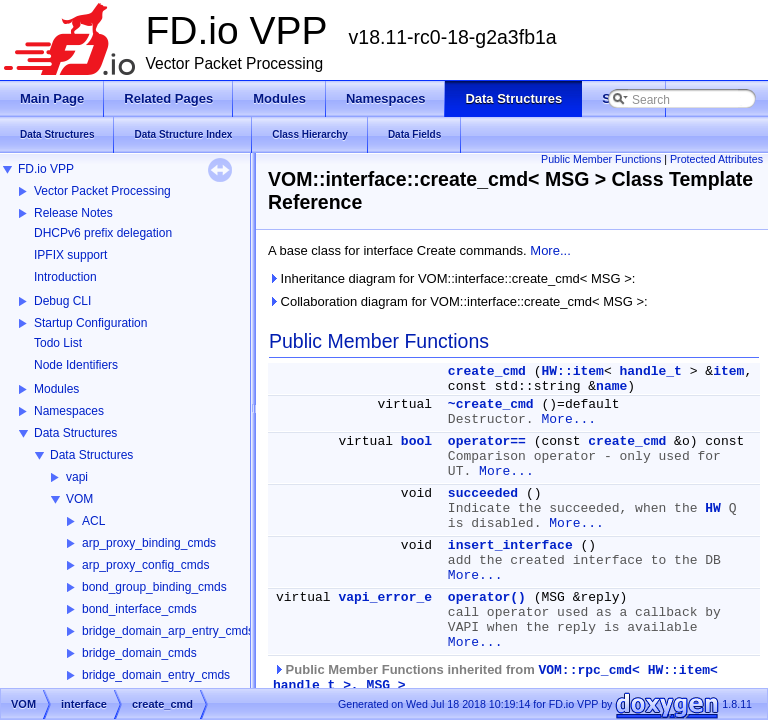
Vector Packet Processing (102, 191)
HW (713, 508)
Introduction (65, 277)
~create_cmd (491, 404)
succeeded (483, 493)
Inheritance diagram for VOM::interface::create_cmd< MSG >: (451, 278)
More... (550, 250)
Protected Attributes (716, 159)
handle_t (651, 371)
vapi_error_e (385, 597)
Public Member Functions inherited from (495, 677)
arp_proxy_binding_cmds (149, 543)
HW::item (572, 371)
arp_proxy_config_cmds (145, 565)
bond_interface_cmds (139, 609)
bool (416, 441)
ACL (93, 521)
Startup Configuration (90, 323)
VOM (79, 499)
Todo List (58, 343)
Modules (56, 389)
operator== (487, 441)
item (728, 371)
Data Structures (75, 433)
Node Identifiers (76, 365)
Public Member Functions (601, 159)
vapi (77, 477)
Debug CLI (62, 301)
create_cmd (487, 371)
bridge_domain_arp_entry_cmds (168, 631)
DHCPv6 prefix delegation (103, 233)
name (611, 386)
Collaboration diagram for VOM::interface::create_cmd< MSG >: (458, 301)
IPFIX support (70, 255)
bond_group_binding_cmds (154, 587)
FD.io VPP (46, 169)
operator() (487, 597)
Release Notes (73, 213)
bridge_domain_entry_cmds (156, 675)
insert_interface (510, 545)
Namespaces (69, 411)
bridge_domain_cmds (139, 653)
